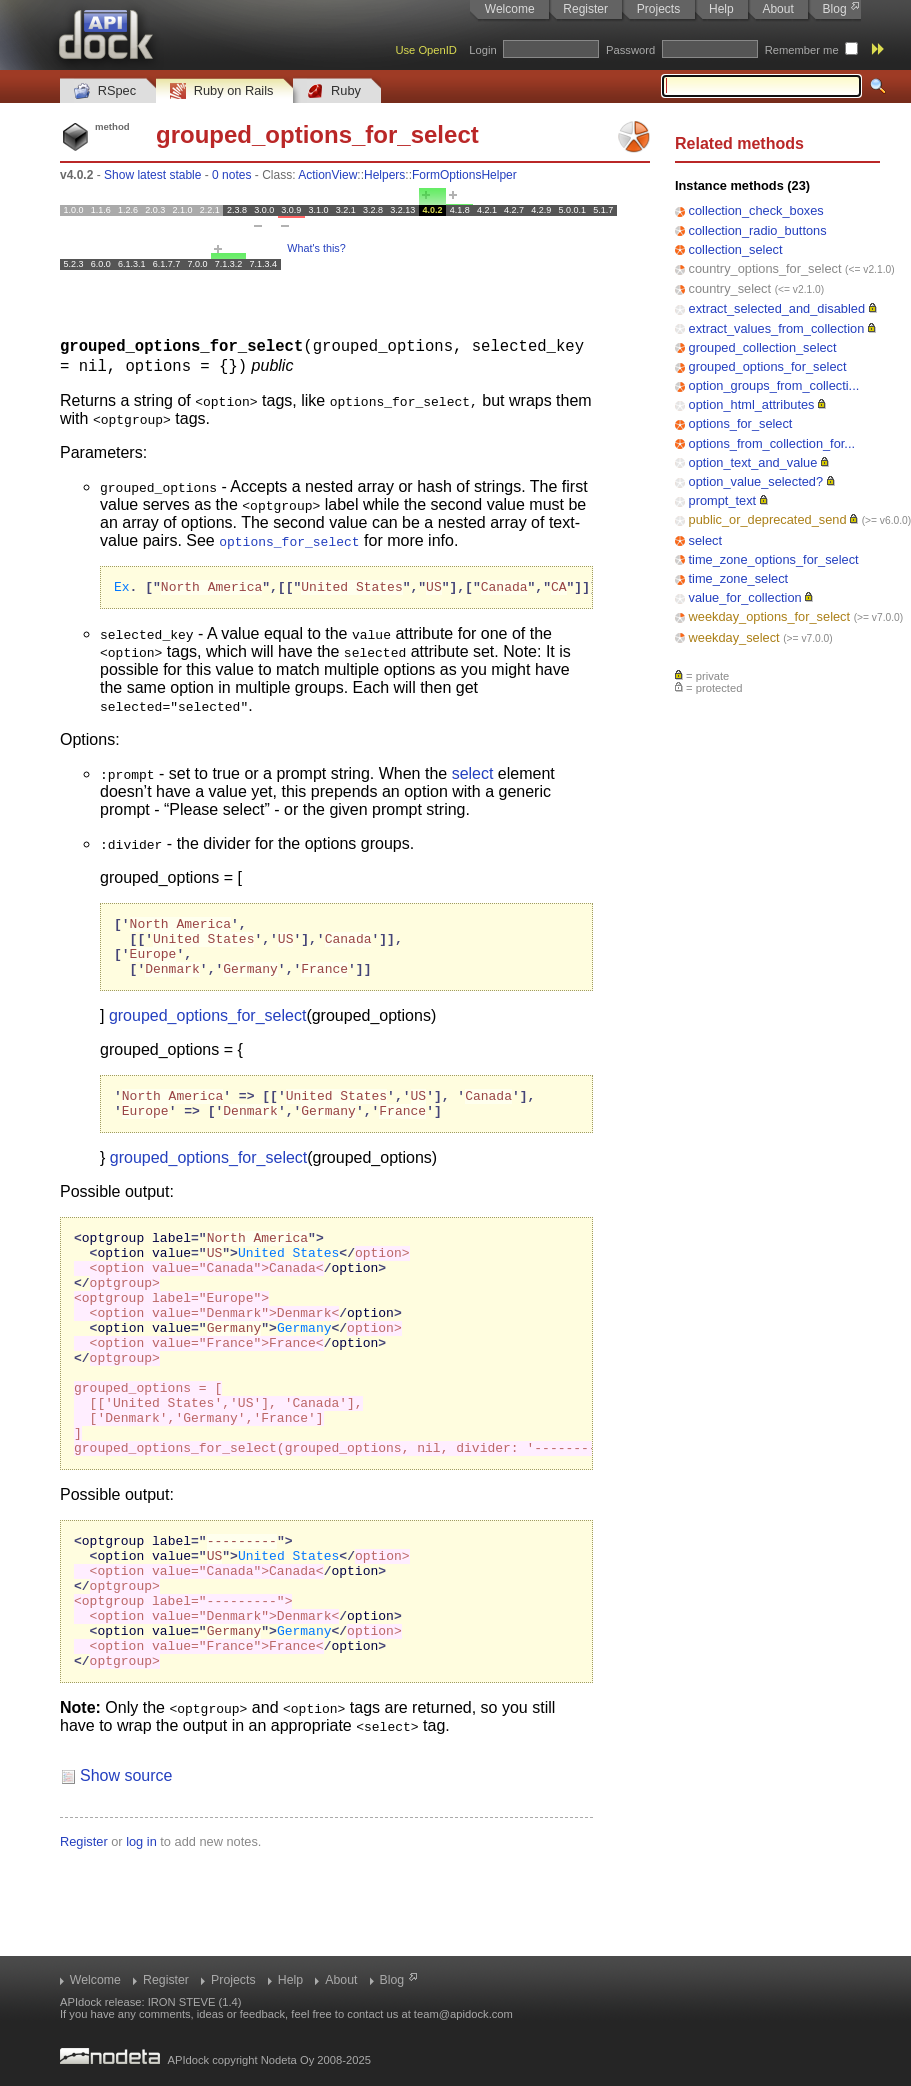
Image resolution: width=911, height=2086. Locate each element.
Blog (835, 9)
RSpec (105, 91)
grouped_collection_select (763, 347)
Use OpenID (426, 50)
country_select (730, 288)
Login (482, 50)
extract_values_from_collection (777, 328)
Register (585, 9)
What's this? (316, 248)
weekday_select (734, 637)
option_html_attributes (752, 404)
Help (721, 9)
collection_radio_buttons (758, 230)
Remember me (802, 50)
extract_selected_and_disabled (777, 308)
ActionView (327, 175)
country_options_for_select (765, 268)
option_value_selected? (756, 481)
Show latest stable (152, 175)
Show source (126, 1868)
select (705, 540)
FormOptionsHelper (464, 175)
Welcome (510, 9)
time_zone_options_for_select (774, 559)
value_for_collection (745, 597)
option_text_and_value (753, 462)
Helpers (384, 175)
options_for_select (741, 423)
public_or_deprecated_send (768, 519)
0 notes (231, 175)
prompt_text (723, 500)
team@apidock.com (463, 2014)
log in (141, 1934)
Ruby (334, 91)
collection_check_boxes (756, 210)
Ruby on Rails (221, 91)
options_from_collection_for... (772, 443)
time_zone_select (739, 578)
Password (630, 50)
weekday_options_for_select (770, 616)
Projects (658, 9)
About (777, 9)
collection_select (736, 249)
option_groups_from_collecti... (774, 385)
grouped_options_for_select (768, 366)
